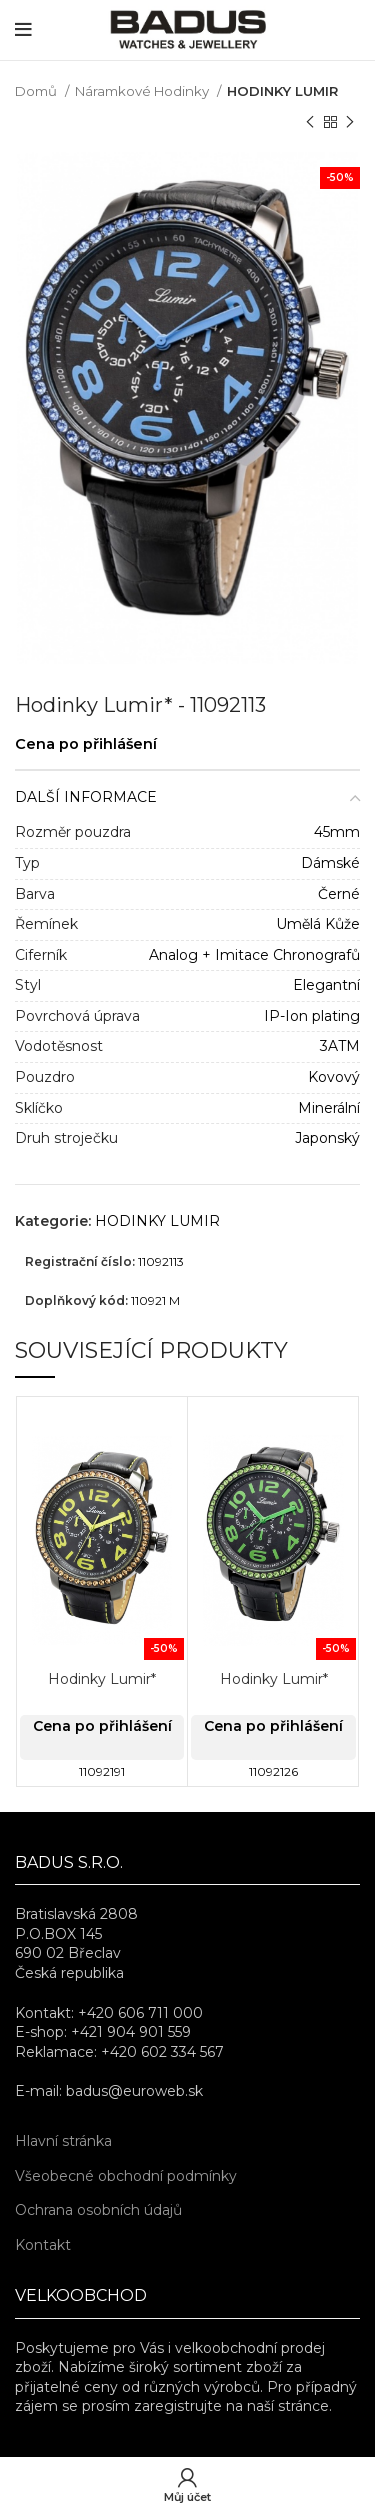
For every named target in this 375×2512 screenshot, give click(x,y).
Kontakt (43, 2245)
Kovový (334, 1077)
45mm (337, 832)
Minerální (329, 1108)
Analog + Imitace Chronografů (254, 955)
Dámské (330, 863)
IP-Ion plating (312, 1016)
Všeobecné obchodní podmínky (126, 2176)
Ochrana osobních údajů (98, 2210)
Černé (339, 894)
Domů (37, 91)
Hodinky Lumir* (102, 1679)
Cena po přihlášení (86, 744)
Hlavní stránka (63, 2141)
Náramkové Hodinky (143, 91)
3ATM (340, 1046)
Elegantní (326, 985)
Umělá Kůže (318, 924)
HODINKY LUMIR (282, 91)
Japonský (327, 1138)
